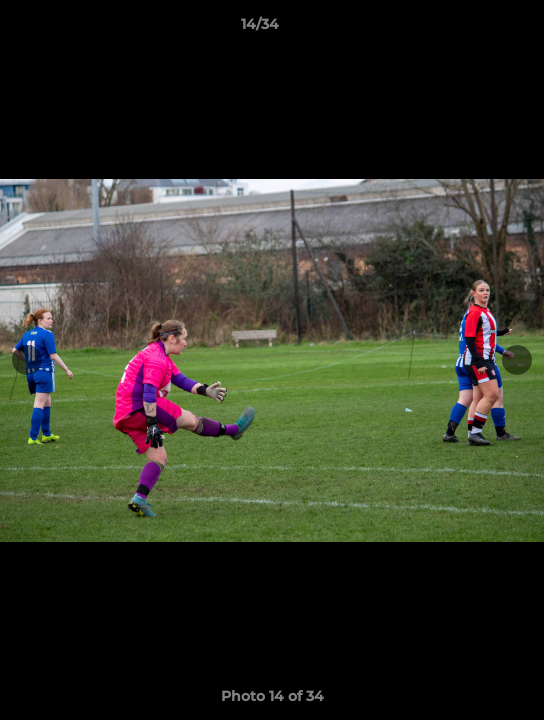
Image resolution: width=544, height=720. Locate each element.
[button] (472, 29)
